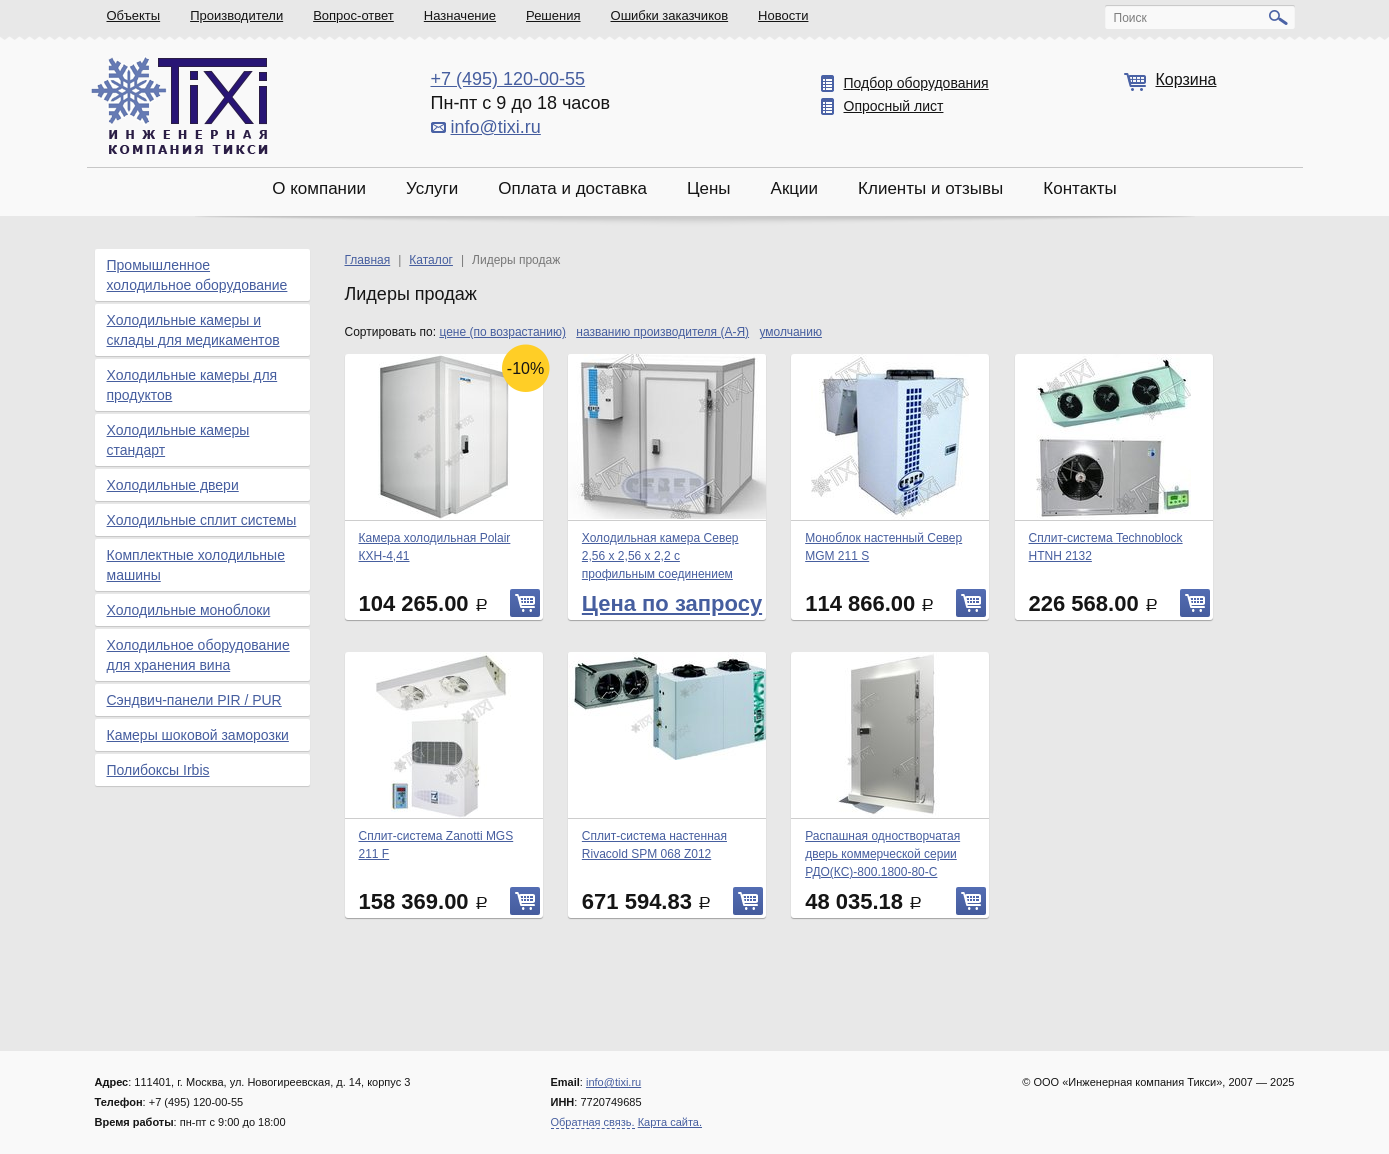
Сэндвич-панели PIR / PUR (194, 700)
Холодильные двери (173, 485)
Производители (236, 15)
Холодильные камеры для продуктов (192, 385)
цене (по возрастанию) (502, 332)
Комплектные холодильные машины (196, 565)
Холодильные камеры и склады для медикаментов (193, 330)
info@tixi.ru (496, 127)
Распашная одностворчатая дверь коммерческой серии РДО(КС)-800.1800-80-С (882, 854)
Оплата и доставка (572, 188)
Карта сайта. (670, 1122)
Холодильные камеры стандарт (178, 440)
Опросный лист (894, 106)
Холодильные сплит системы (202, 520)
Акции (795, 188)
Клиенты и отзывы (930, 188)
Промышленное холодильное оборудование (197, 275)
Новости (783, 15)
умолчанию (790, 332)
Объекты (134, 15)
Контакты (1079, 188)
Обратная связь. (593, 1122)
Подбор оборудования (916, 83)
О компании (319, 188)
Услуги (432, 188)
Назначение (460, 15)
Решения (553, 15)
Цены (709, 188)
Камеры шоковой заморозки (198, 735)
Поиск (1130, 18)
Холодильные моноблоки (189, 610)
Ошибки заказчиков (670, 15)
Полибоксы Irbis (158, 770)
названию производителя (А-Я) (662, 332)
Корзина (1186, 79)
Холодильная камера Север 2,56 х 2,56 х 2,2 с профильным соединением (660, 556)
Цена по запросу (672, 603)
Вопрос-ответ (353, 15)
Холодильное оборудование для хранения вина (198, 655)
